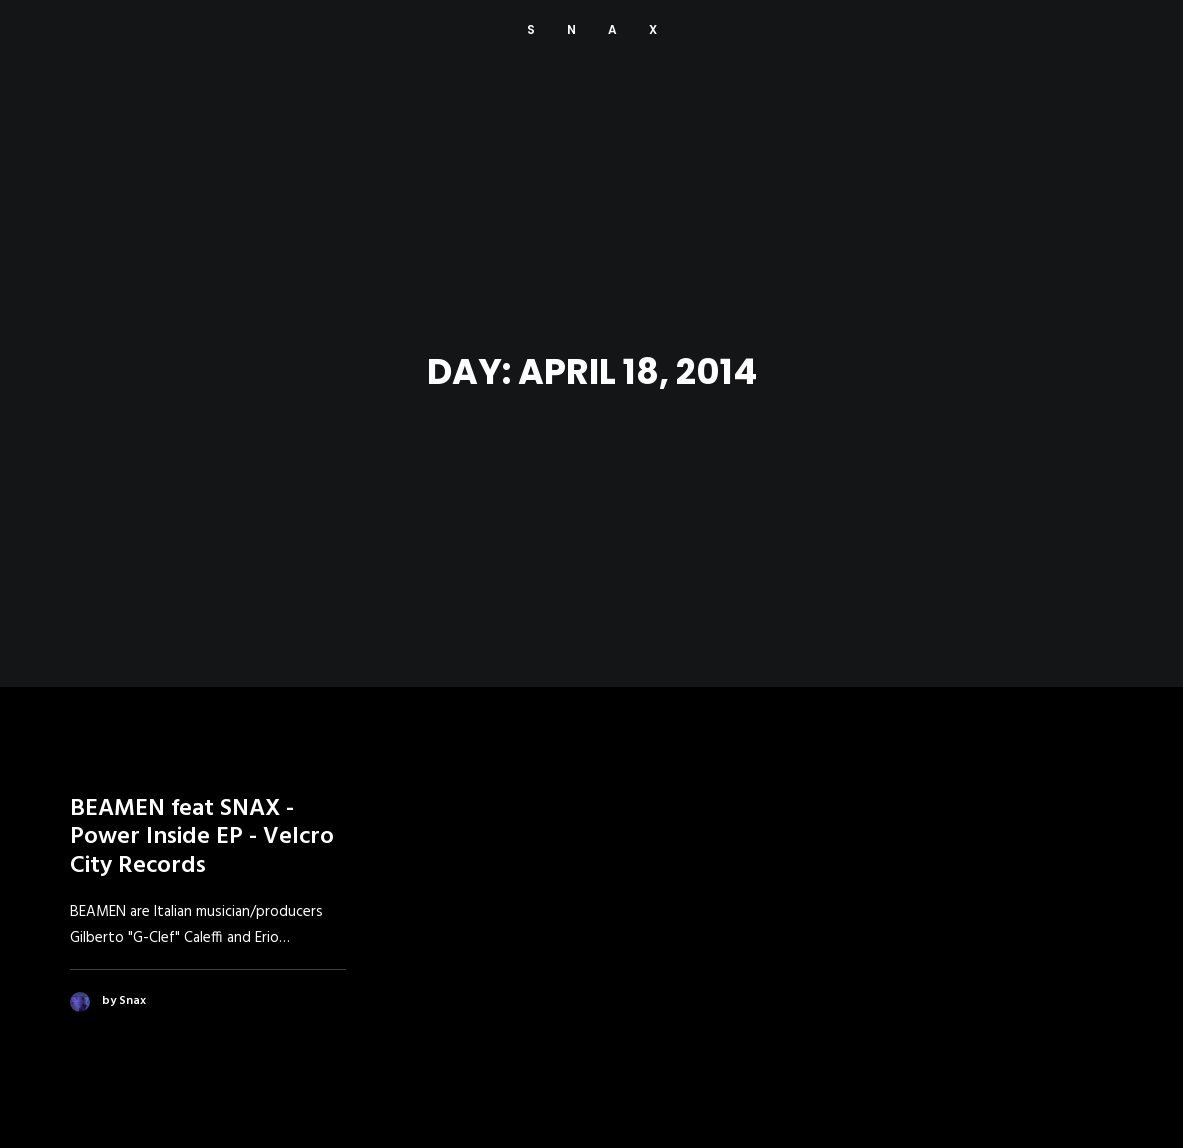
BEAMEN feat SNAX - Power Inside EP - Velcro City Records (202, 829)
